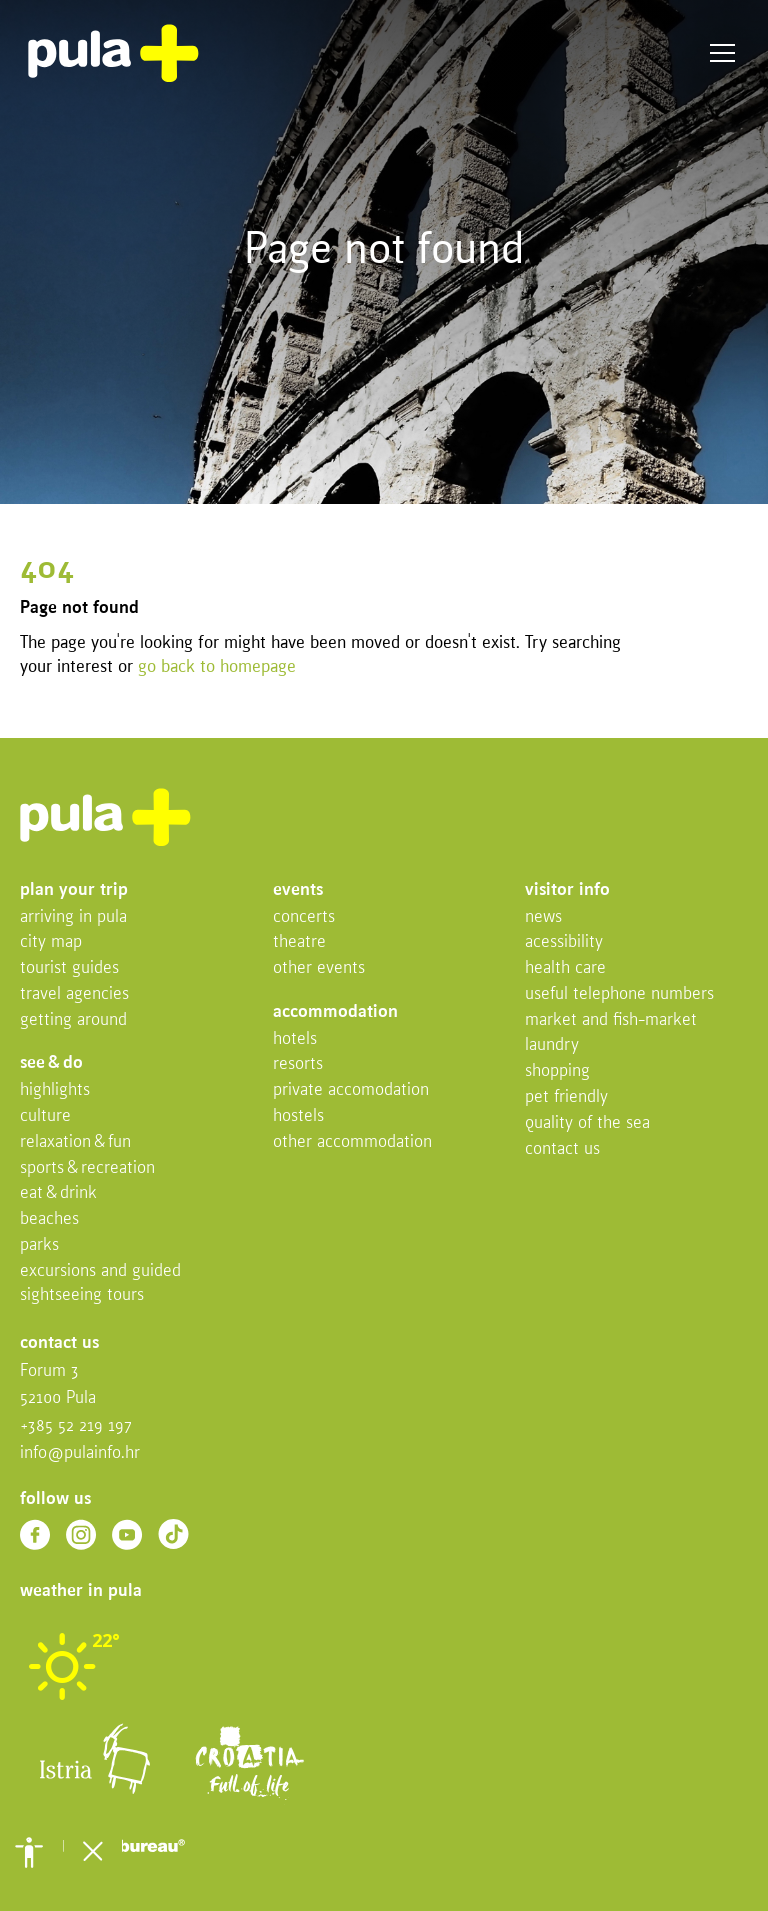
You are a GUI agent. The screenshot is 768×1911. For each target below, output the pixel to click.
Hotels (295, 1039)
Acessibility (564, 942)
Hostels (298, 1116)
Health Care (565, 968)
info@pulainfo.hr (80, 1453)
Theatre (299, 942)
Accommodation (335, 1012)
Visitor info (567, 890)
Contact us (562, 1149)
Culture (45, 1116)
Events (298, 890)
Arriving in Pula (73, 917)
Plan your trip (74, 890)
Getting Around (73, 1020)
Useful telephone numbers (619, 994)
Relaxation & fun (75, 1142)
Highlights (55, 1090)
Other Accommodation (352, 1142)
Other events (319, 968)
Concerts (304, 917)
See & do (51, 1063)
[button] (29, 1852)
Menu (722, 53)
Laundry (552, 1045)
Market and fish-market (611, 1020)
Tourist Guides (69, 968)
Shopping (557, 1071)
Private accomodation (351, 1090)
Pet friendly (566, 1097)
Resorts (298, 1064)
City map (51, 942)
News (543, 917)
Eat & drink (58, 1193)
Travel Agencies (74, 994)
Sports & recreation (87, 1168)
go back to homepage (217, 667)
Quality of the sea (587, 1123)
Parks (39, 1245)
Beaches (49, 1219)
